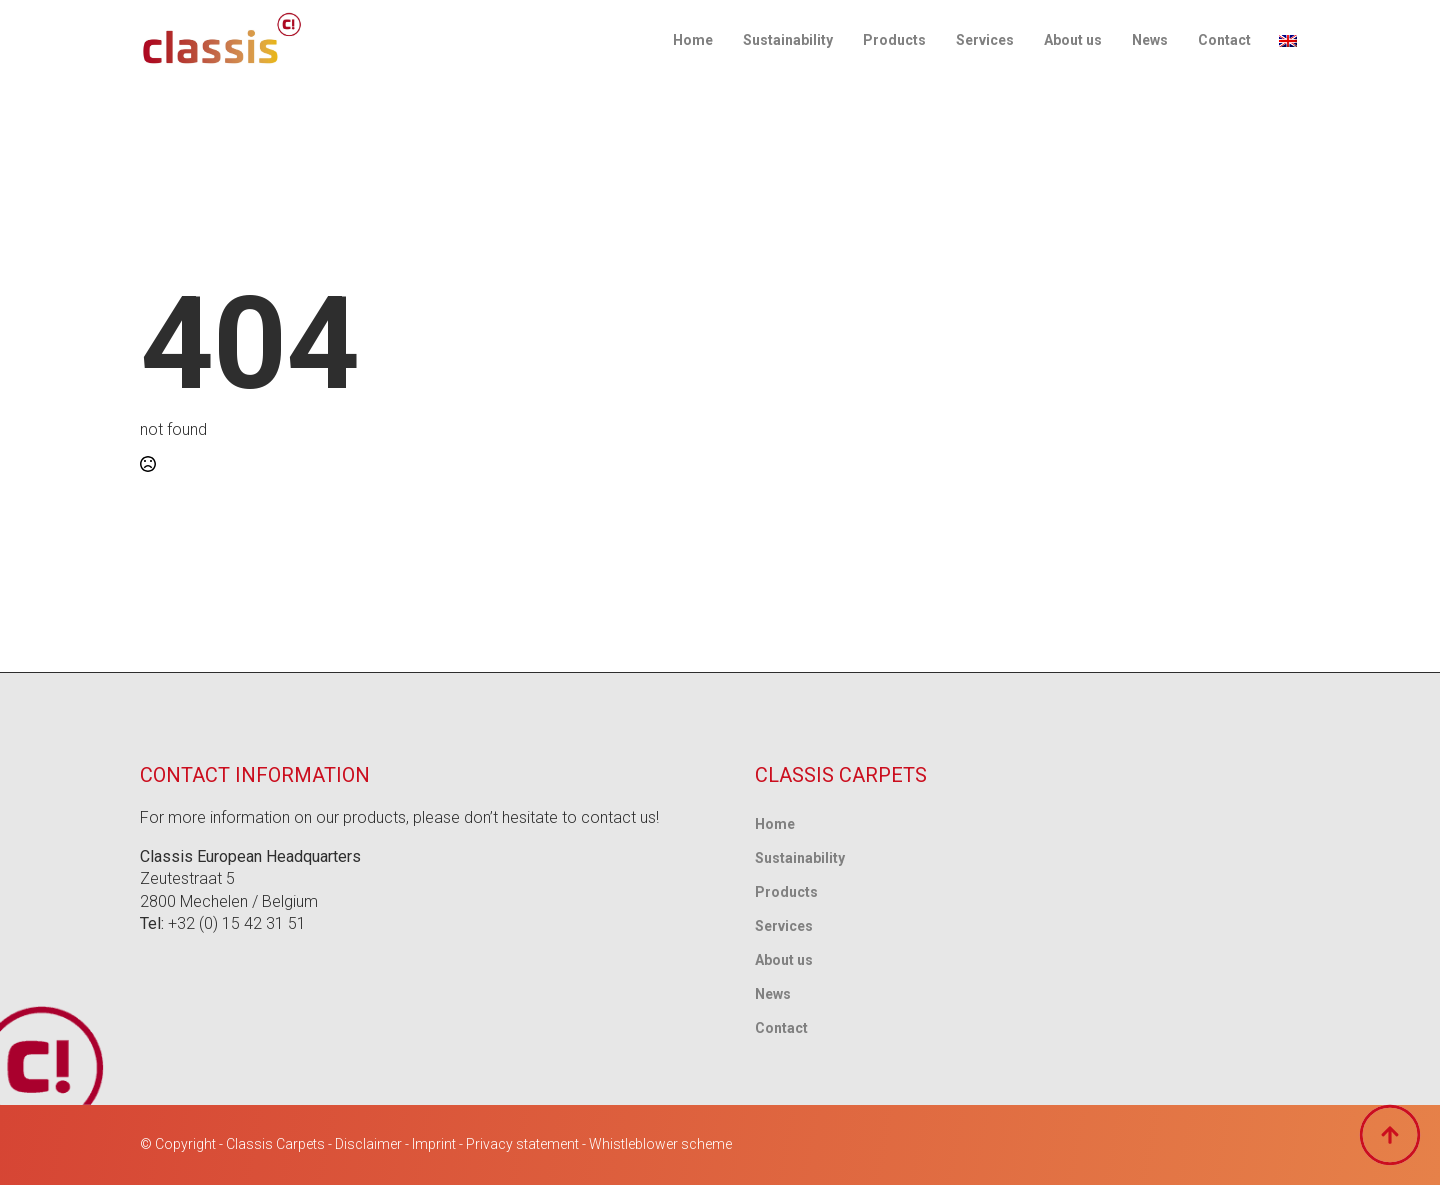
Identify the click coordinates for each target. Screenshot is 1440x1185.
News (1150, 40)
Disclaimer (368, 1144)
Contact (1224, 40)
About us (1073, 40)
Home (693, 40)
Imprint (434, 1144)
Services (985, 40)
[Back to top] (1390, 1135)
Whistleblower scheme (660, 1144)
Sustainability (788, 40)
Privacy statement (522, 1144)
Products (894, 40)
